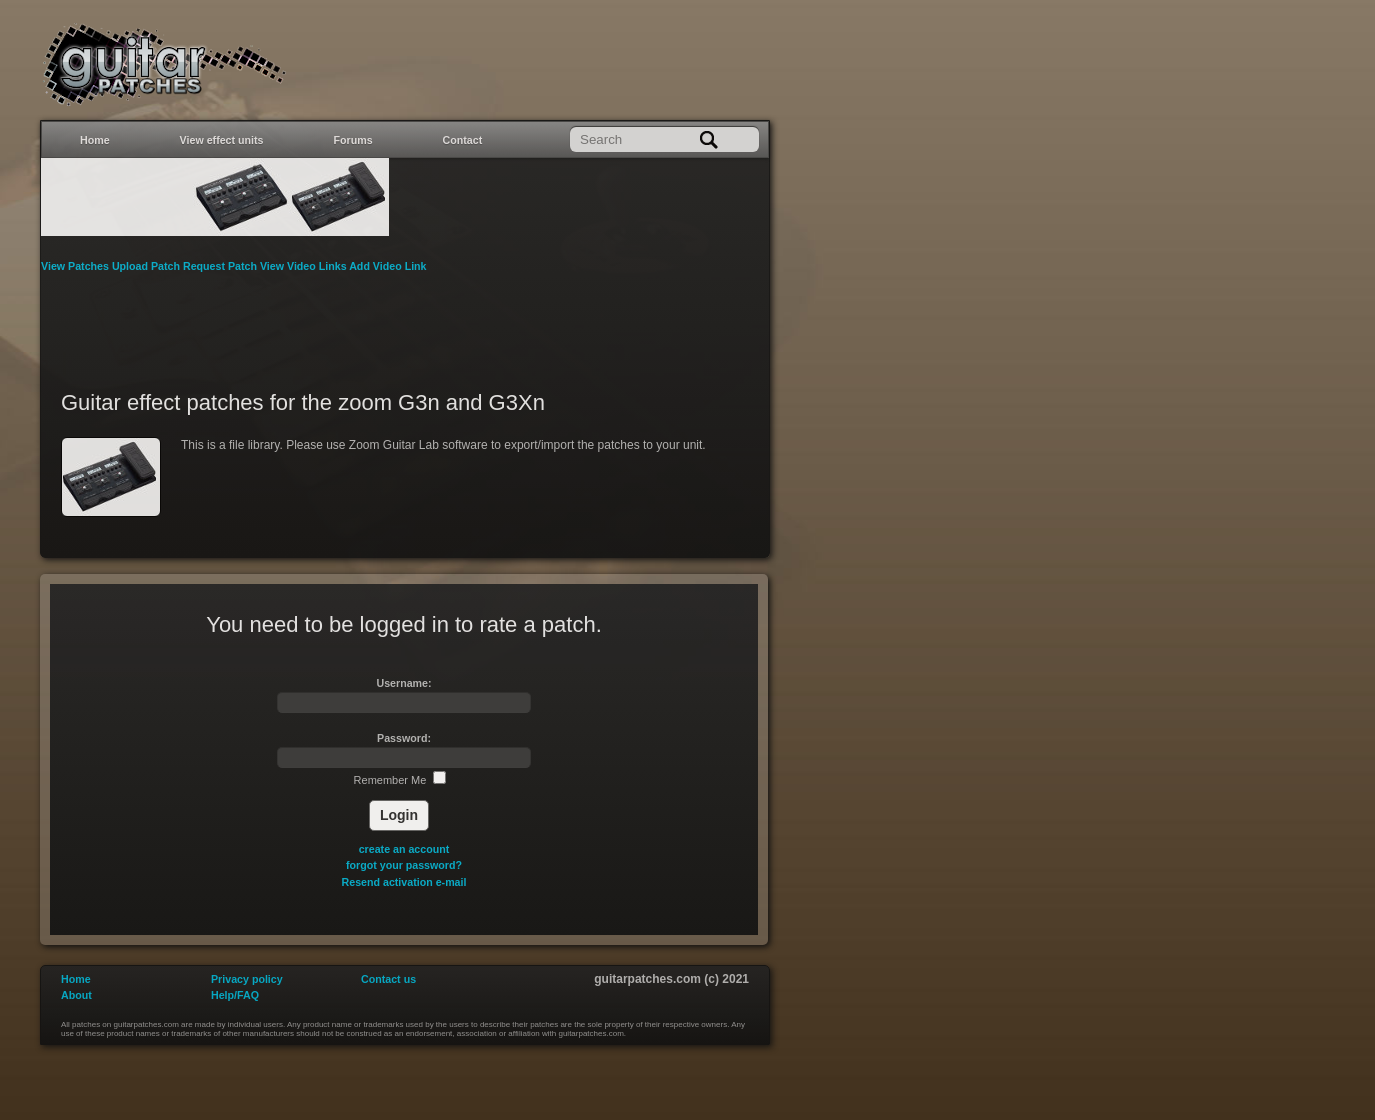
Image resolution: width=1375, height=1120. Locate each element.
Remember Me (400, 780)
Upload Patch (147, 266)
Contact (463, 140)
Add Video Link (387, 266)
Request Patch (221, 266)
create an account (404, 849)
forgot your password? (404, 865)
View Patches (76, 266)
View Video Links (304, 266)
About (76, 995)
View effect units (222, 140)
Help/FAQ (235, 995)
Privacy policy (247, 979)
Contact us (388, 979)
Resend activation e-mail (404, 882)
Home (95, 140)
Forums (353, 140)
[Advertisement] (405, 319)
